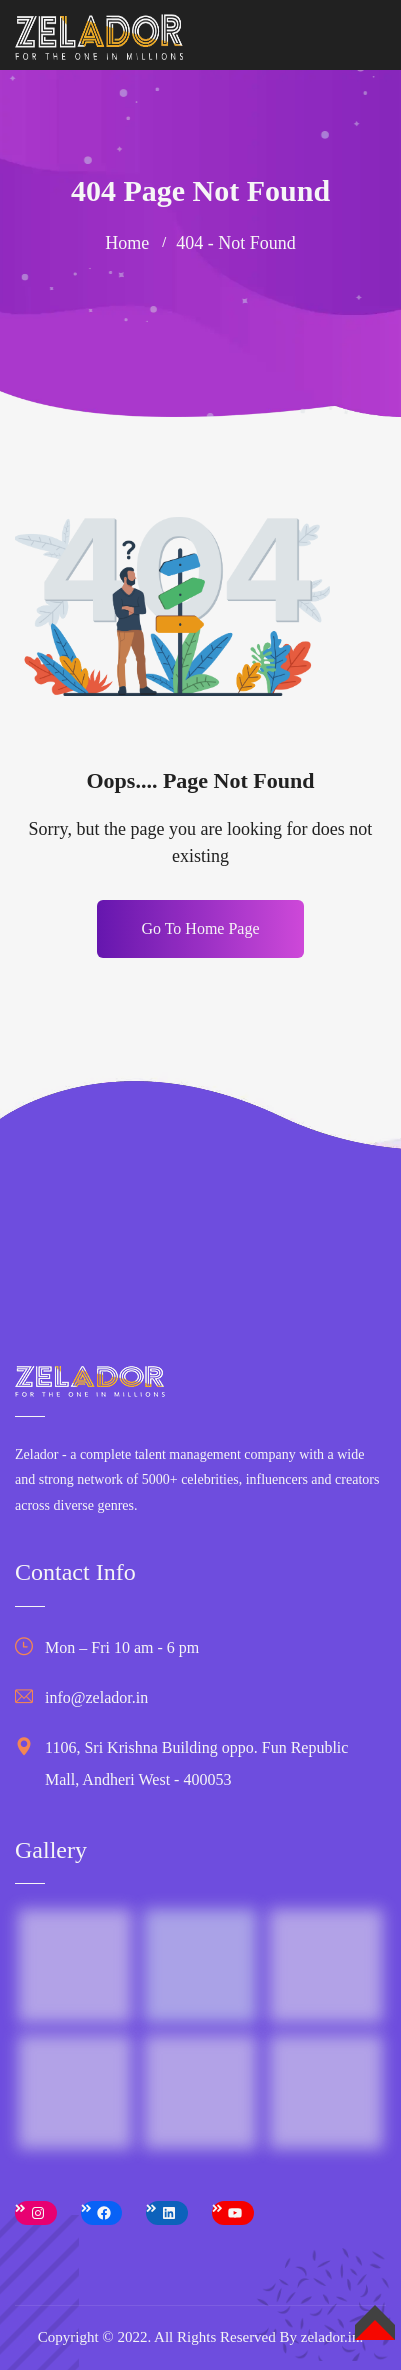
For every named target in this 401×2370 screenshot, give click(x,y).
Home (127, 243)
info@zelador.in (96, 1697)
